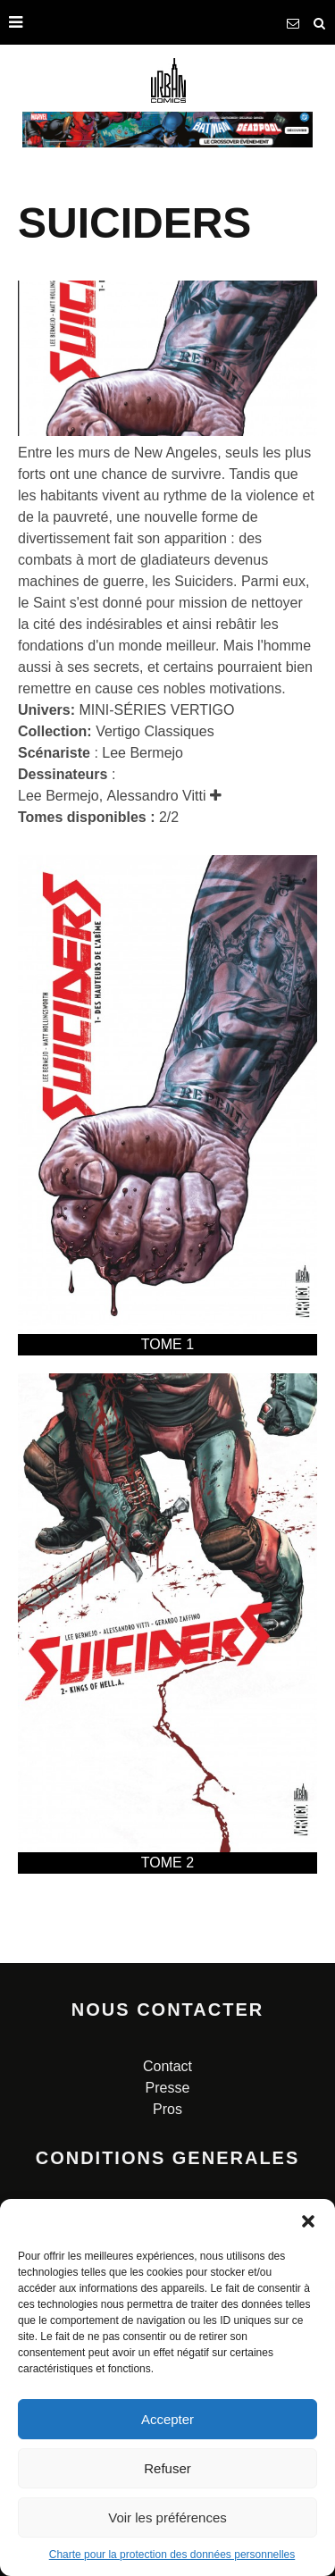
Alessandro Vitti (156, 795)
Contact (167, 2066)
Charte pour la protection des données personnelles (172, 2554)
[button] (308, 2221)
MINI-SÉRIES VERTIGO (156, 709)
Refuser (167, 2468)
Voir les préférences (167, 2517)
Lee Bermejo (142, 752)
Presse (168, 2087)
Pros (167, 2109)
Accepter (167, 2419)
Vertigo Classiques (155, 731)
